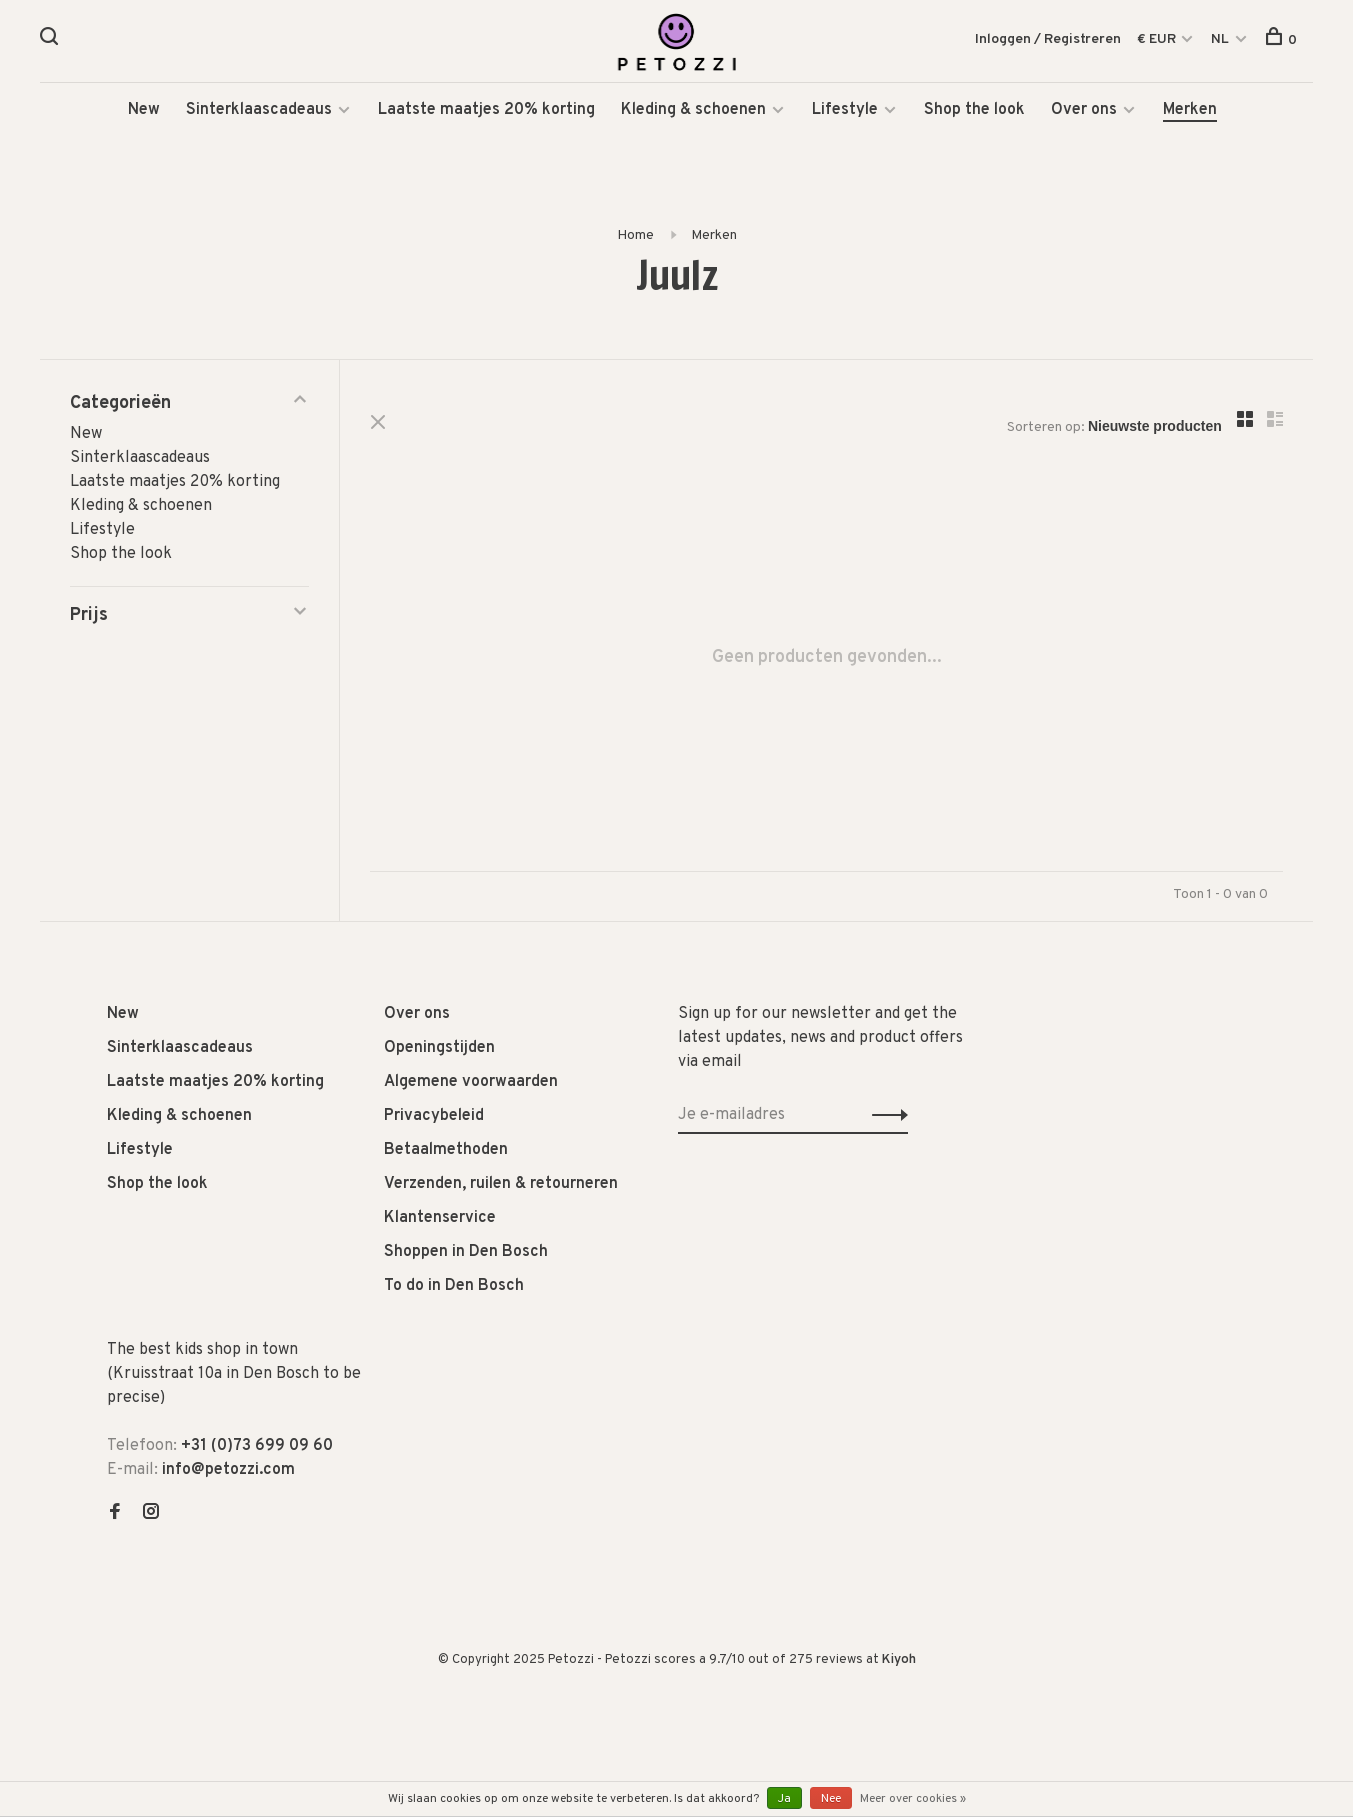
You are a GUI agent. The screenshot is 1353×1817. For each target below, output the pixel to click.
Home (635, 235)
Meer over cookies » (913, 1799)
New (144, 110)
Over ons (1084, 110)
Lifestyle (845, 110)
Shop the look (974, 110)
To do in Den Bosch (454, 1286)
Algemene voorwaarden (471, 1082)
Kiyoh (899, 1660)
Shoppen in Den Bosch (466, 1252)
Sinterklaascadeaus (259, 110)
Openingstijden (439, 1048)
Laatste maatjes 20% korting (486, 110)
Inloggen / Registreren (1048, 39)
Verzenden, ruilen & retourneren (501, 1184)
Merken (1190, 110)
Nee (831, 1799)
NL (1220, 39)
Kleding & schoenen (693, 110)
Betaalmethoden (446, 1150)
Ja (784, 1799)
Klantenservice (440, 1218)
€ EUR (1158, 39)
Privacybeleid (434, 1116)
